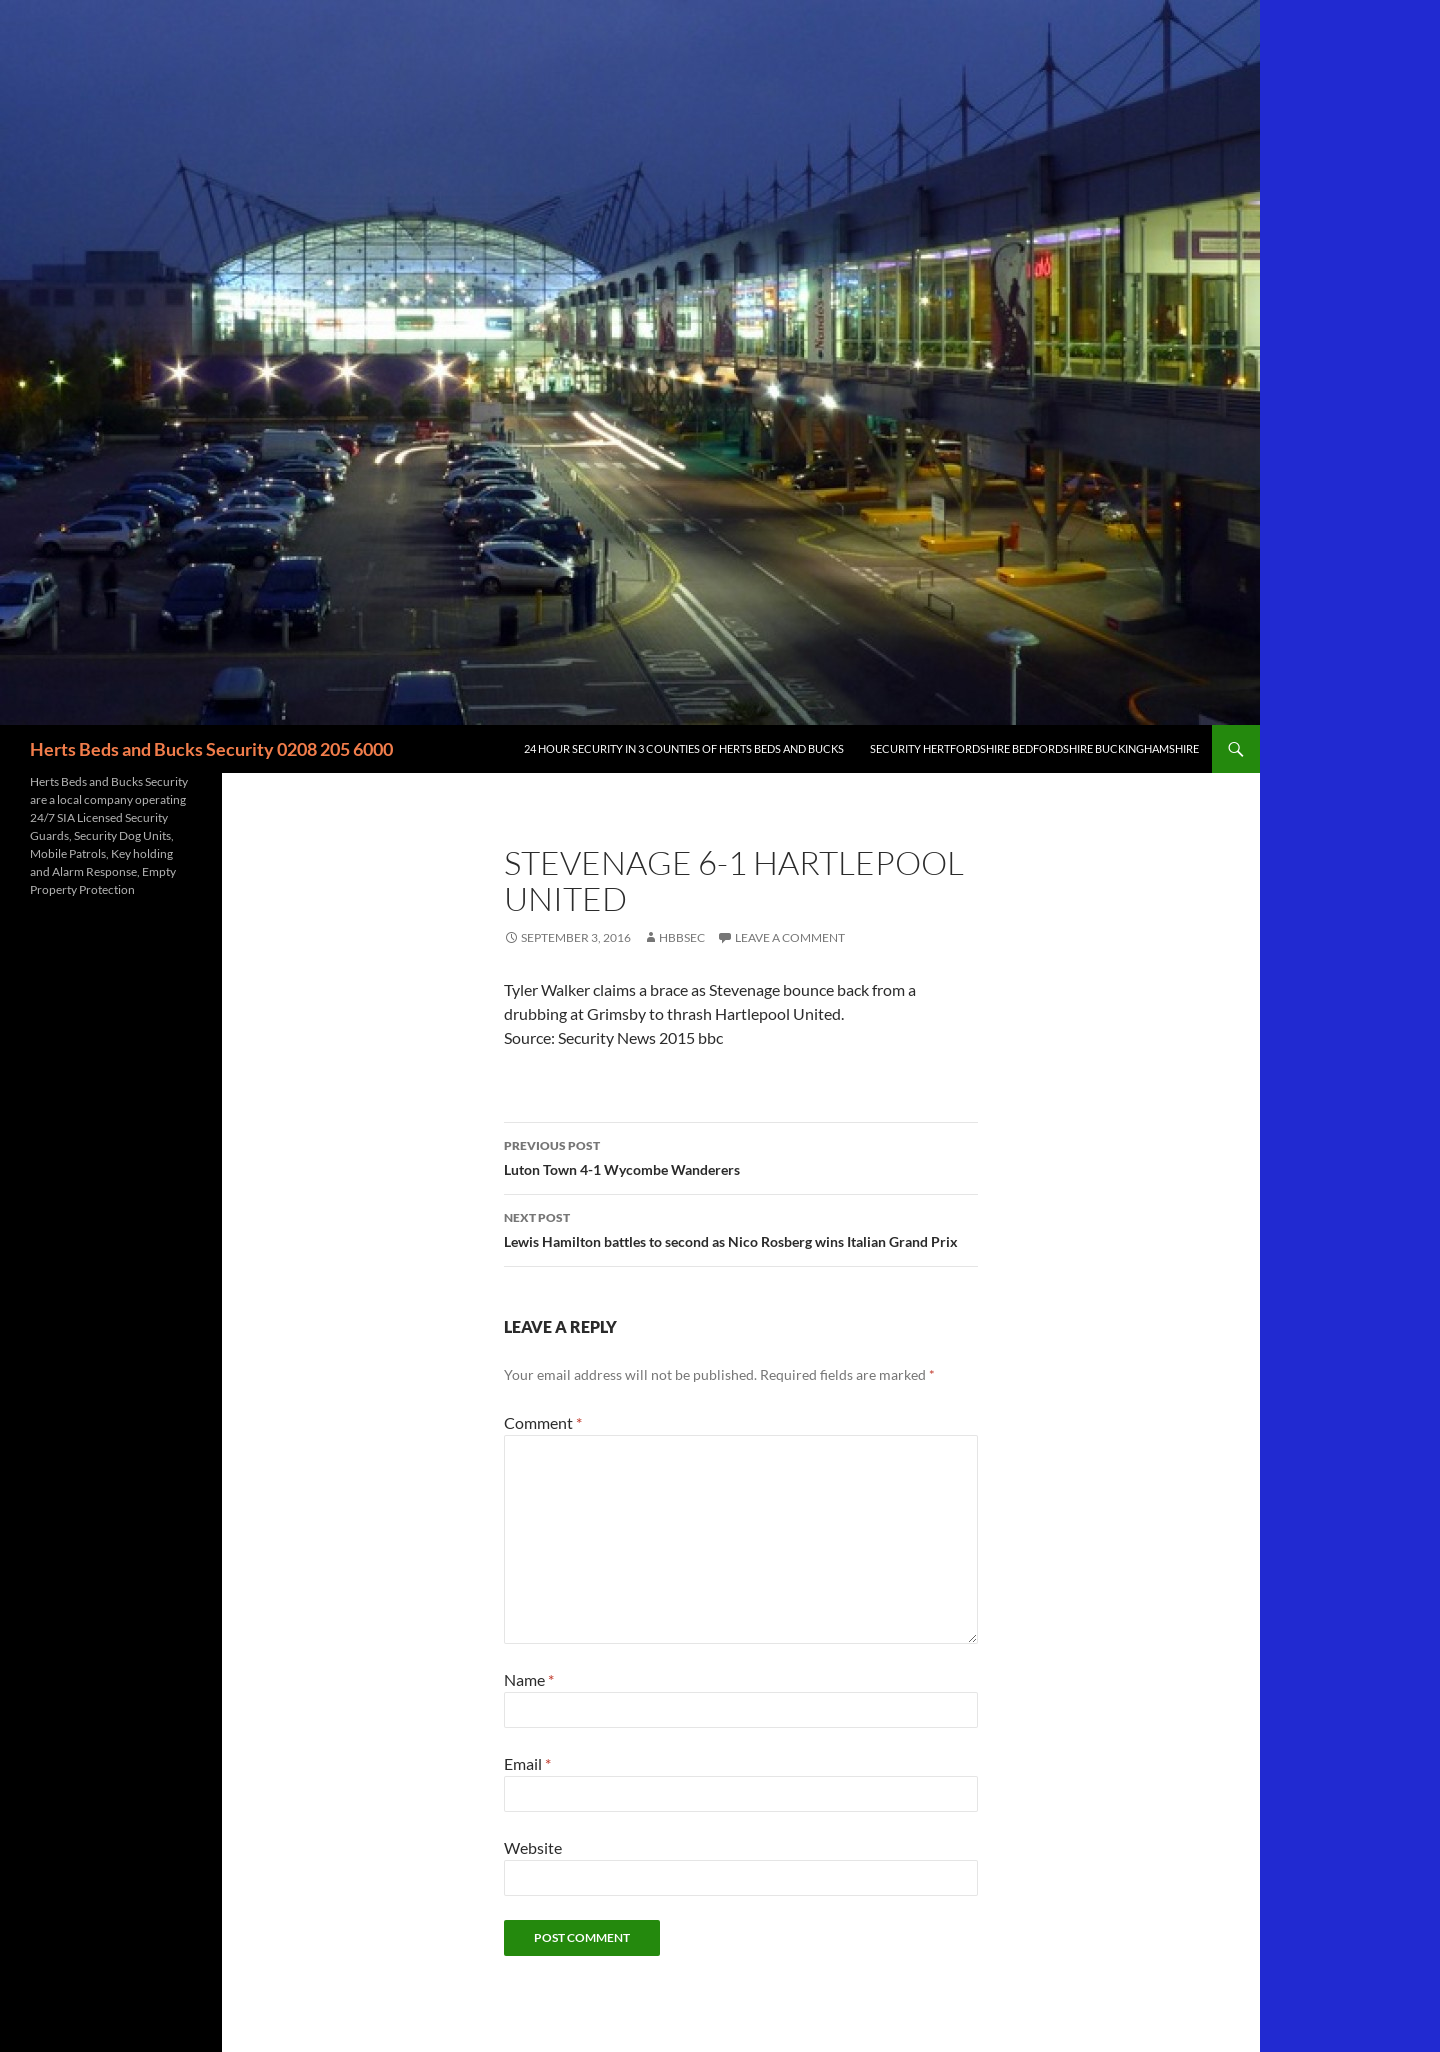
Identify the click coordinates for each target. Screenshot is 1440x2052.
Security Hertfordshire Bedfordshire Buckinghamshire (1034, 748)
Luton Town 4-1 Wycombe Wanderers (741, 1156)
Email (527, 1763)
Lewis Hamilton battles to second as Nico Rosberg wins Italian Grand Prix (741, 1228)
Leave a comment (790, 937)
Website (533, 1847)
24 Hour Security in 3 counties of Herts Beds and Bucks (684, 748)
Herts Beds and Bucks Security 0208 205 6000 (211, 749)
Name (529, 1679)
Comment (543, 1422)
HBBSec (682, 937)
